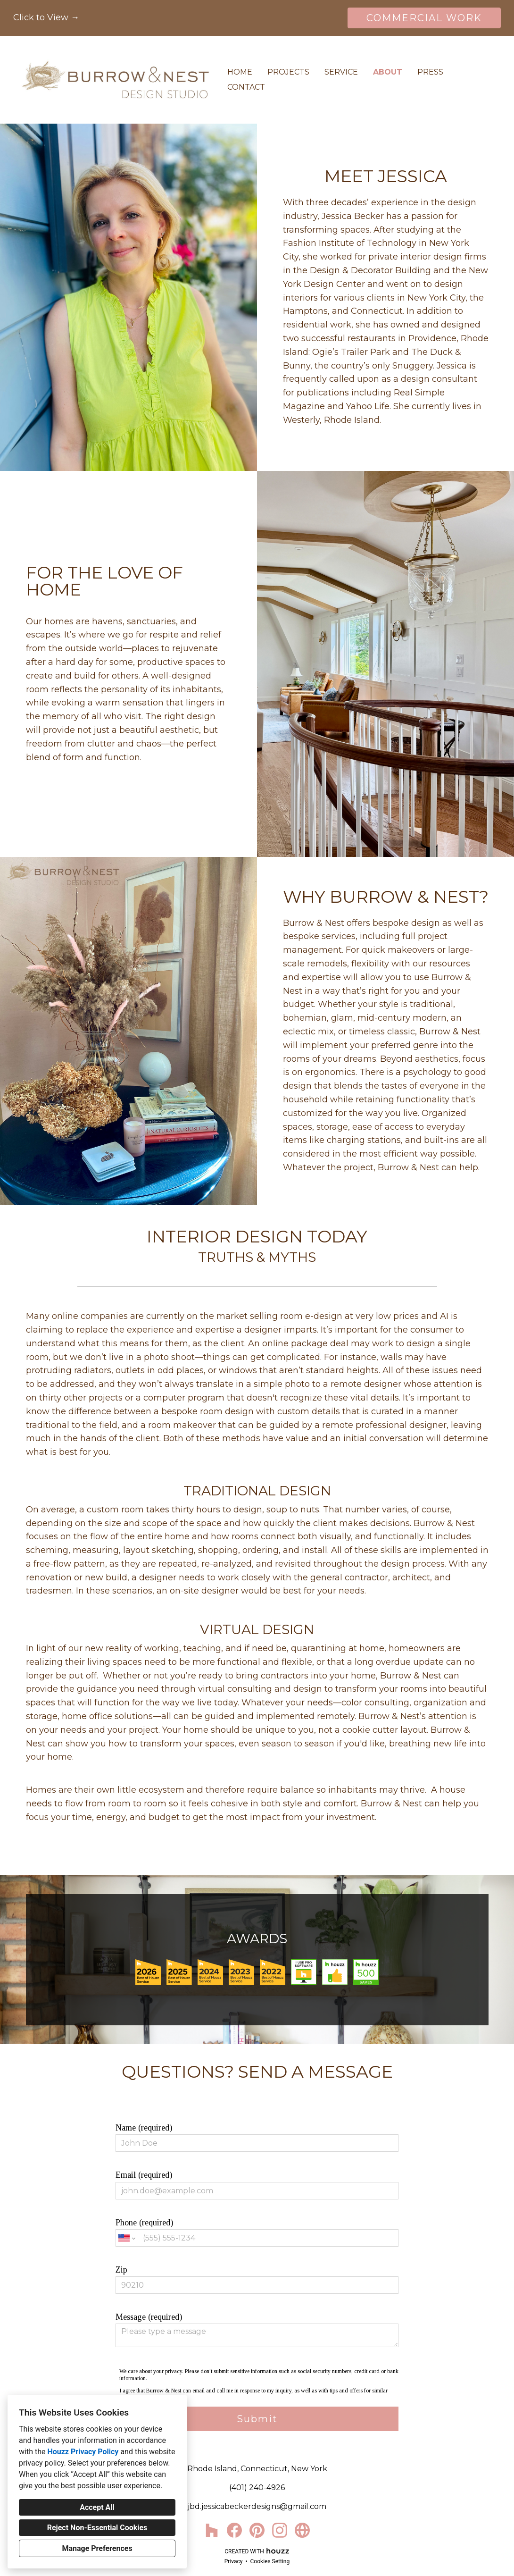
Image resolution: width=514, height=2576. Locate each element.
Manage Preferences (97, 2548)
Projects (288, 71)
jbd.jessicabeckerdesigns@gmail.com (257, 2506)
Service (341, 71)
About (387, 71)
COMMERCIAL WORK (424, 18)
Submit (257, 2419)
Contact (246, 87)
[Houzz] (212, 2530)
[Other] (302, 2530)
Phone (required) (257, 2232)
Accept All (97, 2507)
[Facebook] (234, 2530)
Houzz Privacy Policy (82, 2451)
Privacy (233, 2561)
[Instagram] (280, 2530)
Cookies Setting (270, 2561)
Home (239, 71)
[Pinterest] (257, 2530)
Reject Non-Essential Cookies (97, 2527)
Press (430, 71)
